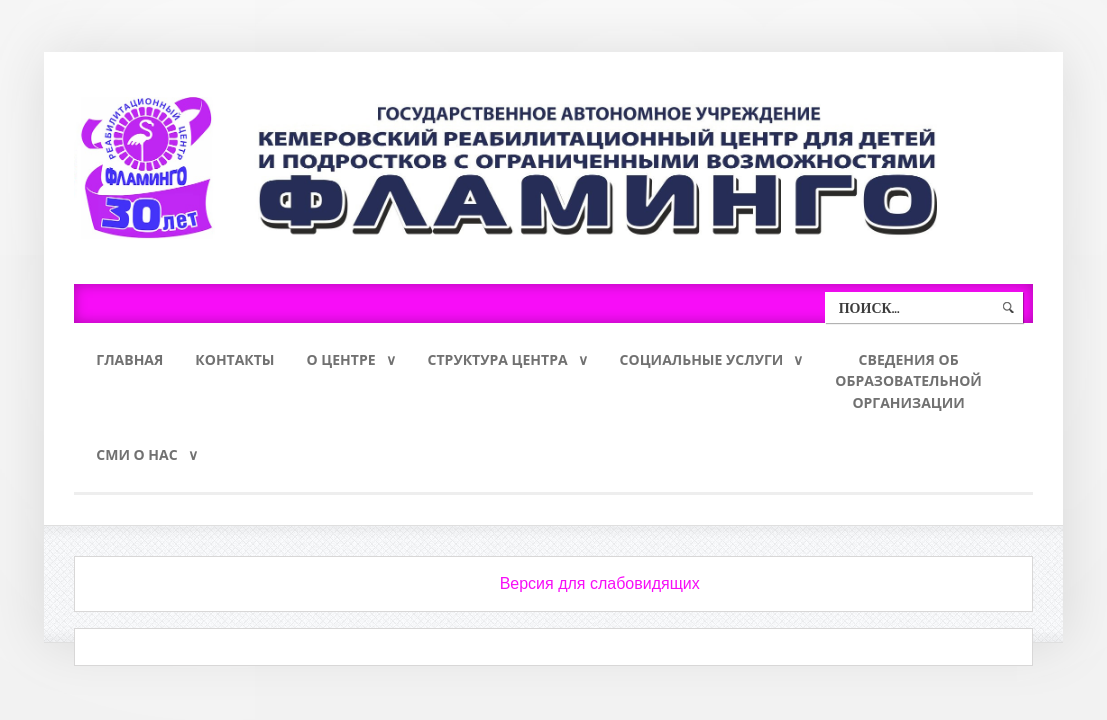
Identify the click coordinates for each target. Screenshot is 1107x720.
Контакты (234, 359)
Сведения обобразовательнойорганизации (908, 381)
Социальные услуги (702, 359)
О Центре (341, 359)
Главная (129, 359)
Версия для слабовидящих (600, 583)
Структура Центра (498, 359)
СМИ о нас (136, 454)
